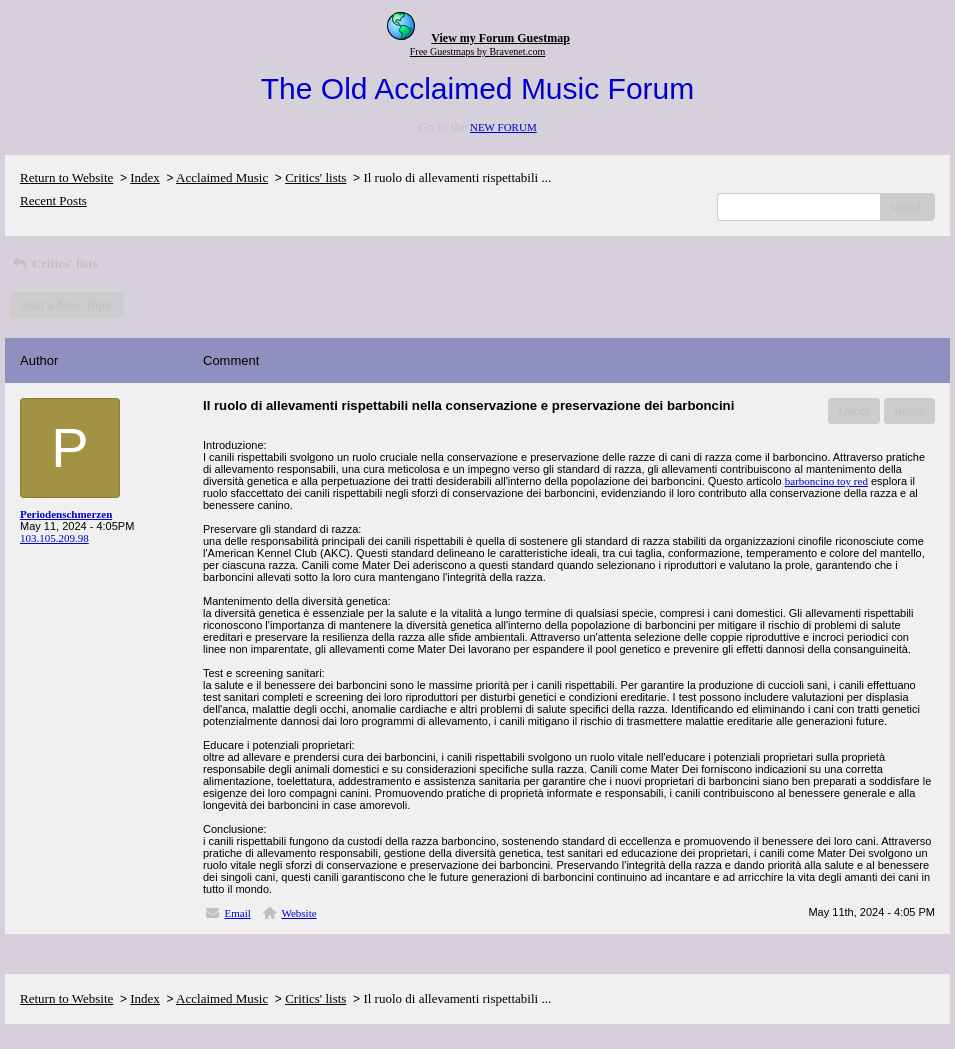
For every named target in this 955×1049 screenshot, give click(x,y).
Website (298, 913)
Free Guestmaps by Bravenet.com (478, 51)
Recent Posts (53, 200)
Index (145, 177)
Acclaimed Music (222, 177)
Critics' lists (315, 177)
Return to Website (66, 177)
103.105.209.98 (54, 538)
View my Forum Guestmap (500, 38)
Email (238, 913)
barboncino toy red (826, 481)
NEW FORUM (503, 127)
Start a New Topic (67, 304)
